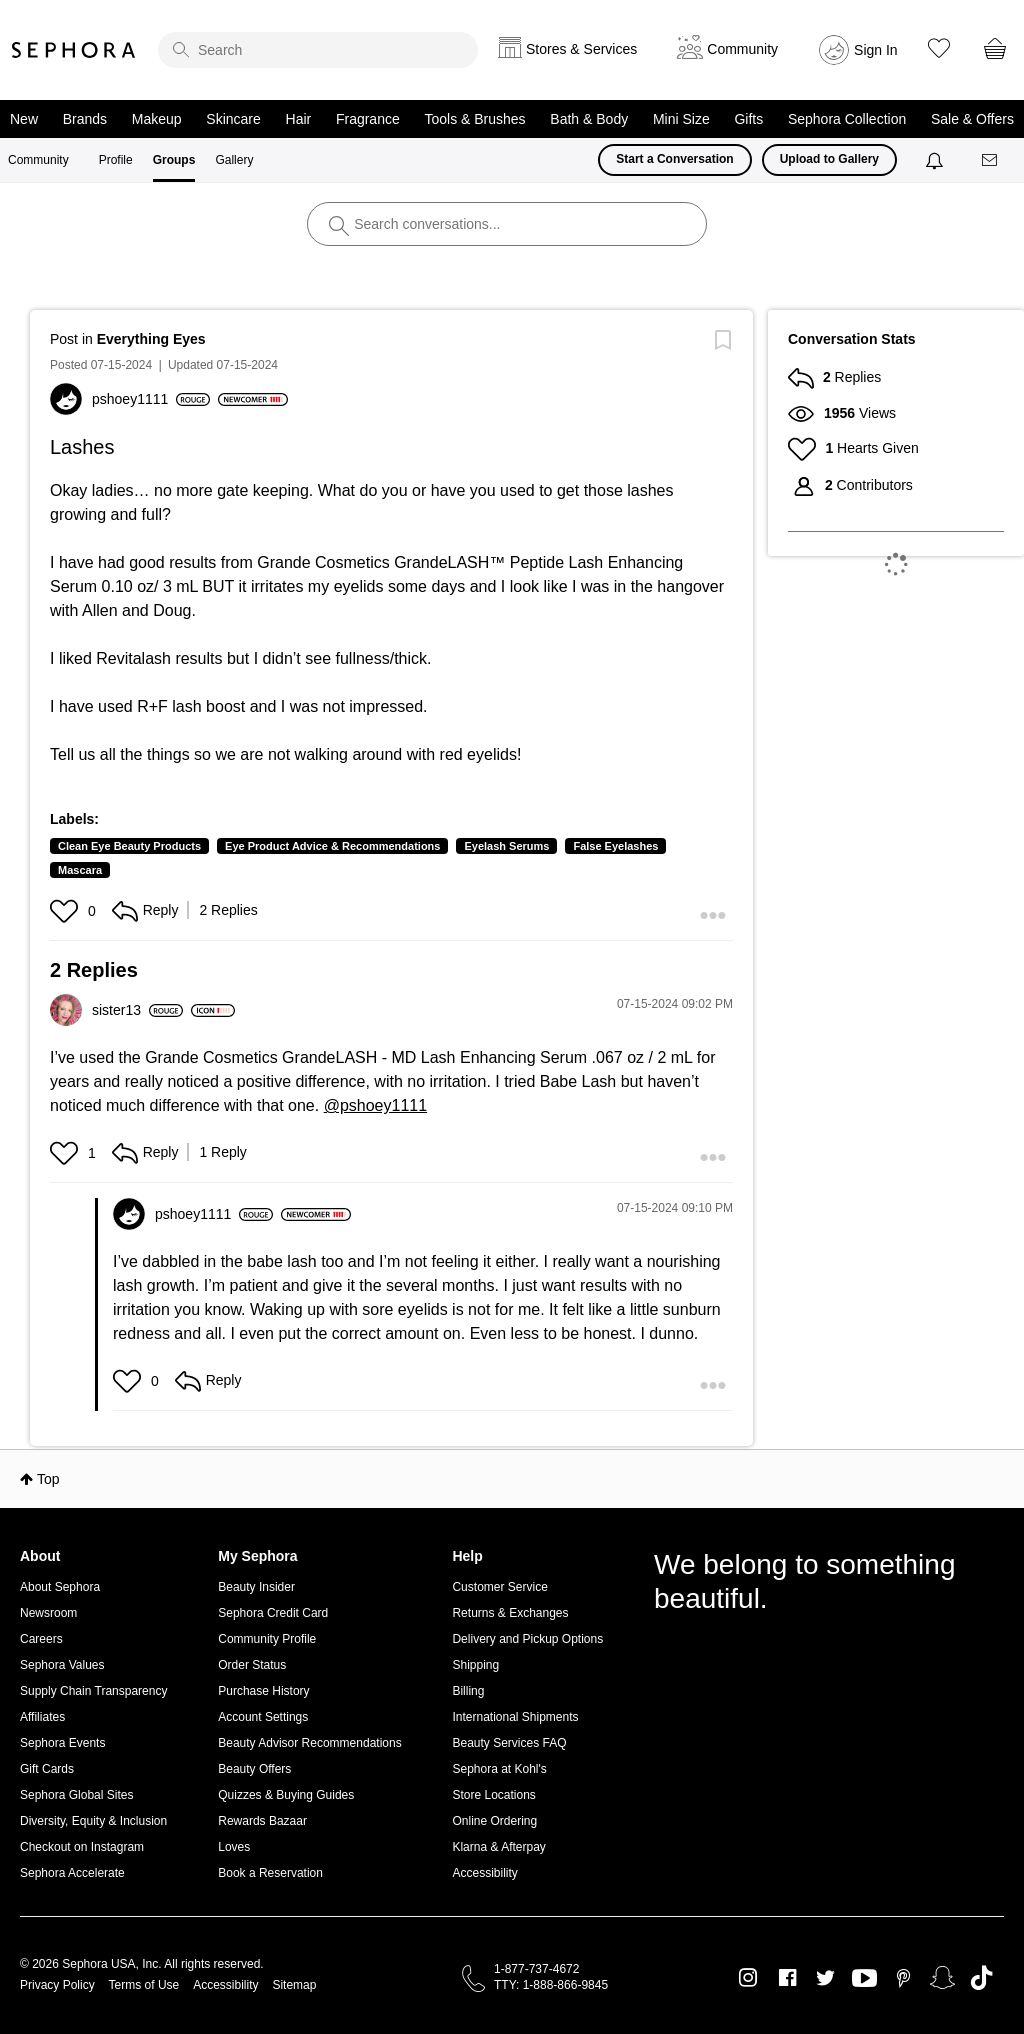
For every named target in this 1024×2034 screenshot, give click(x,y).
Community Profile (267, 1639)
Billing (468, 1691)
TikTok (981, 1978)
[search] (318, 50)
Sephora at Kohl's (499, 1769)
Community (38, 160)
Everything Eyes (151, 339)
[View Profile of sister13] (137, 1010)
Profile (116, 160)
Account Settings (263, 1717)
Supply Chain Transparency (93, 1691)
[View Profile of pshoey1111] (151, 399)
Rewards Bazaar (262, 1821)
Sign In (876, 50)
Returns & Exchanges (510, 1613)
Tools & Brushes (474, 119)
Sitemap (294, 1985)
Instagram (748, 1978)
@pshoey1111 (375, 1105)
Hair (299, 119)
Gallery (234, 160)
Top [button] (48, 1479)
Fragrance (368, 119)
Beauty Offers (254, 1769)
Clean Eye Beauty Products (129, 846)
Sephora (74, 50)
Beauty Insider (256, 1587)
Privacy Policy (57, 1985)
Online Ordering (494, 1821)
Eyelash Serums (506, 846)
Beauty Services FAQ (509, 1743)
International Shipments (515, 1717)
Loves (234, 1847)
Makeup (157, 119)
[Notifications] (936, 160)
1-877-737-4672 (536, 1969)
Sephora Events (62, 1743)
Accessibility (484, 1873)
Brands (85, 119)
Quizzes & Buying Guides (286, 1795)
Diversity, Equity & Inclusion (93, 1821)
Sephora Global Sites (76, 1795)
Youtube (864, 1979)
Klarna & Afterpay (498, 1847)
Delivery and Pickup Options (527, 1639)
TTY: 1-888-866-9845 (551, 1985)
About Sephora (60, 1587)
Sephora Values (62, 1665)
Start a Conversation (674, 159)
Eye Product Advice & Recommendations (332, 846)
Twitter (825, 1978)
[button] (66, 911)
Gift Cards (47, 1769)
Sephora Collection (847, 119)
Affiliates (42, 1717)
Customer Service (499, 1587)
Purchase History (263, 1691)
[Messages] (991, 160)
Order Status (252, 1665)
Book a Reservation (270, 1873)
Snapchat (942, 1978)
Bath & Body (589, 119)
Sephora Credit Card (273, 1613)
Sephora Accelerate (72, 1873)
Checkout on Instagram (82, 1847)
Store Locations (493, 1795)
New (24, 119)
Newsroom (48, 1613)
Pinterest (903, 1978)
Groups (174, 160)
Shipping (475, 1665)
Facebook (787, 1978)
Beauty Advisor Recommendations (309, 1743)
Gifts (748, 119)
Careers (41, 1639)
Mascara (80, 870)
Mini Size (681, 119)
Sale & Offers (972, 119)
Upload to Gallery (829, 159)
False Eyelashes (615, 846)
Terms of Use (144, 1985)
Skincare (233, 119)
